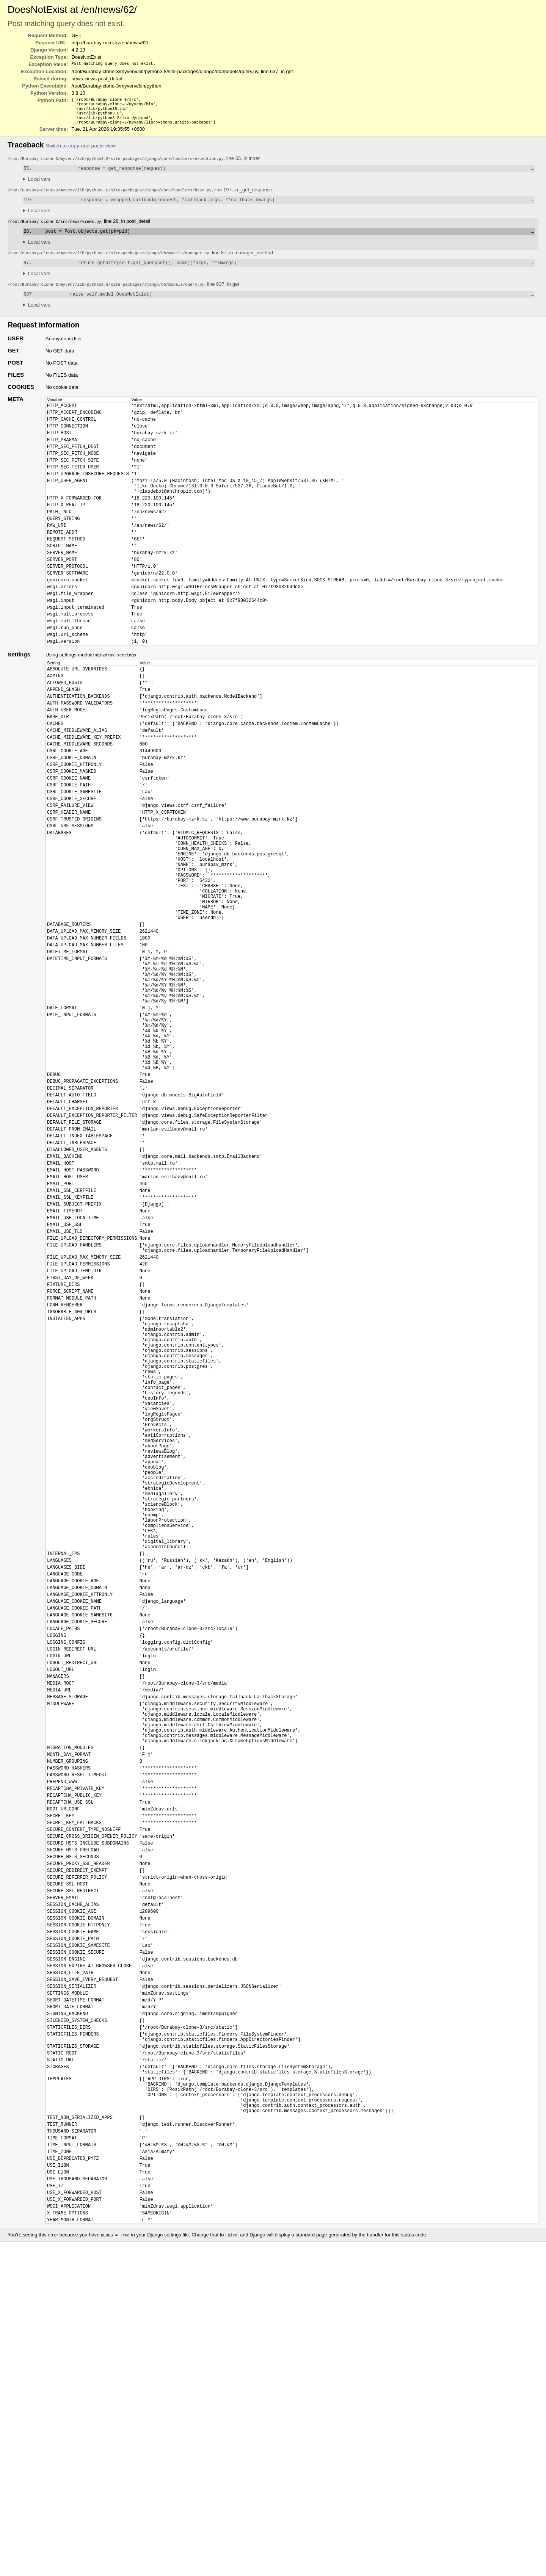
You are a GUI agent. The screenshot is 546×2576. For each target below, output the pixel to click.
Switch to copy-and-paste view (81, 150)
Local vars (39, 185)
